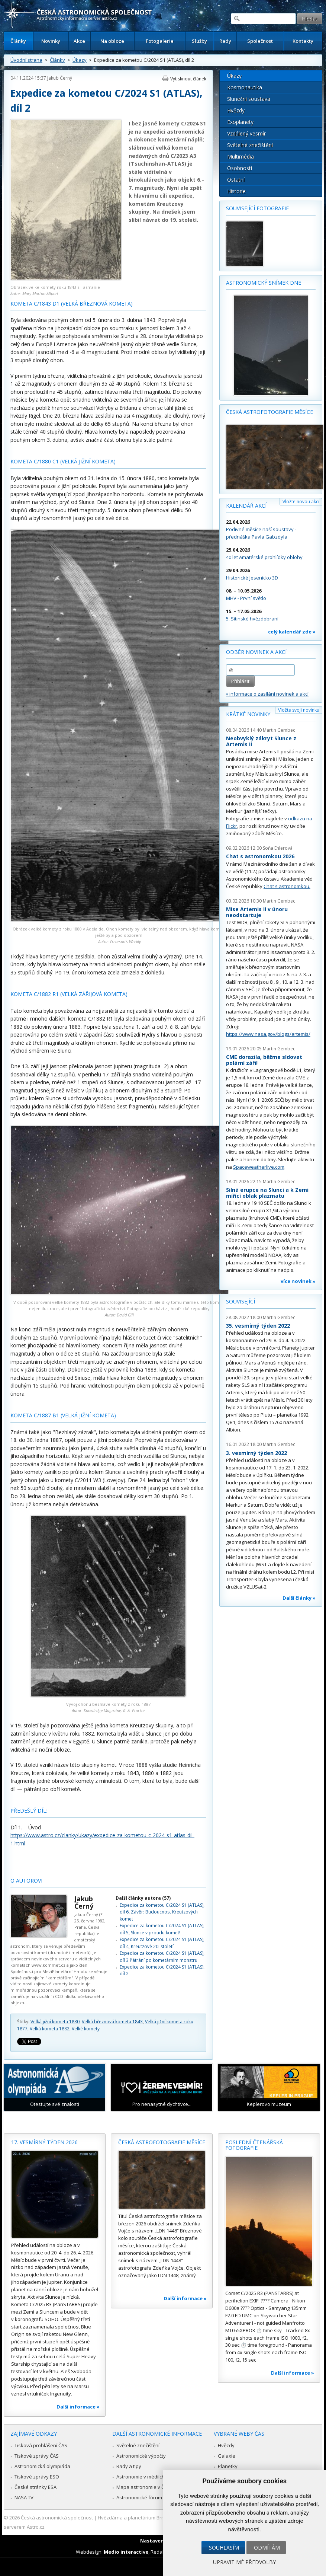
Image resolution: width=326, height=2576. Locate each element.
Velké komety (86, 2029)
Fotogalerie (160, 41)
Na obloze (112, 41)
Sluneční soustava (248, 98)
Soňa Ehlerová (278, 848)
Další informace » (78, 2406)
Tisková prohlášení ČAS (40, 2445)
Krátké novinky (248, 714)
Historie (236, 191)
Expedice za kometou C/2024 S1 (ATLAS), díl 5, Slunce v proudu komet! (162, 1928)
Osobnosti (239, 168)
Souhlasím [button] (224, 2547)
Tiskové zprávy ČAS (36, 2455)
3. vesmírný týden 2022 (256, 1452)
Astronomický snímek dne (263, 282)
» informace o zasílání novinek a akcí (267, 693)
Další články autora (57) (143, 1898)
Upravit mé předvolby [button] (244, 2562)
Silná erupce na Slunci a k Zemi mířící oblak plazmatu (267, 1192)
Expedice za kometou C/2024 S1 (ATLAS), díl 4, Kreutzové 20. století (162, 1942)
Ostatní (236, 179)
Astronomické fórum (139, 2497)
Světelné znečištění (250, 145)
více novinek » (298, 1281)
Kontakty (303, 41)
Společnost (260, 41)
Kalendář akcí (246, 505)
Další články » (299, 1598)
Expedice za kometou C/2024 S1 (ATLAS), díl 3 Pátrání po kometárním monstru (162, 1956)
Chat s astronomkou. (287, 886)
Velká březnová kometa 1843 (112, 2021)
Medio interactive (126, 2551)
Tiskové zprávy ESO (36, 2476)
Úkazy (79, 60)
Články (18, 41)
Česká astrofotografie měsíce (269, 411)
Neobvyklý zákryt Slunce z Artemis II (261, 741)
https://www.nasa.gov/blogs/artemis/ (268, 1034)
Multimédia (240, 156)
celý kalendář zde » (292, 631)
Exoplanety (240, 121)
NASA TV (23, 2497)
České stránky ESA (35, 2487)
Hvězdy (236, 110)
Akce (79, 41)
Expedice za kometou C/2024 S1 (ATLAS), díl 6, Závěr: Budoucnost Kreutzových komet (162, 1912)
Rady (225, 41)
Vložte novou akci (301, 501)
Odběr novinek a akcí (256, 651)
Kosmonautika (244, 87)
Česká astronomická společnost (57, 2517)
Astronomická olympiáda (42, 2466)
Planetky (228, 2466)
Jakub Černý (59, 78)
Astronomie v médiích (140, 2476)
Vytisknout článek (188, 79)
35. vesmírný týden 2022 (258, 1325)
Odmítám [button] (267, 2547)
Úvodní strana (26, 60)
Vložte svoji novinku (298, 710)
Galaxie (226, 2455)
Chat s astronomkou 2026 (260, 856)
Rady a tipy (128, 2466)
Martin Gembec (279, 730)
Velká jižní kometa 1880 (55, 2021)
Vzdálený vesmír (246, 133)
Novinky (50, 41)
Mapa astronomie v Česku (145, 2487)
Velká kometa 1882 (50, 2029)
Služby (199, 41)
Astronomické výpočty (141, 2455)
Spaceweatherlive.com (258, 1166)
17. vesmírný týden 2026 (44, 2142)
